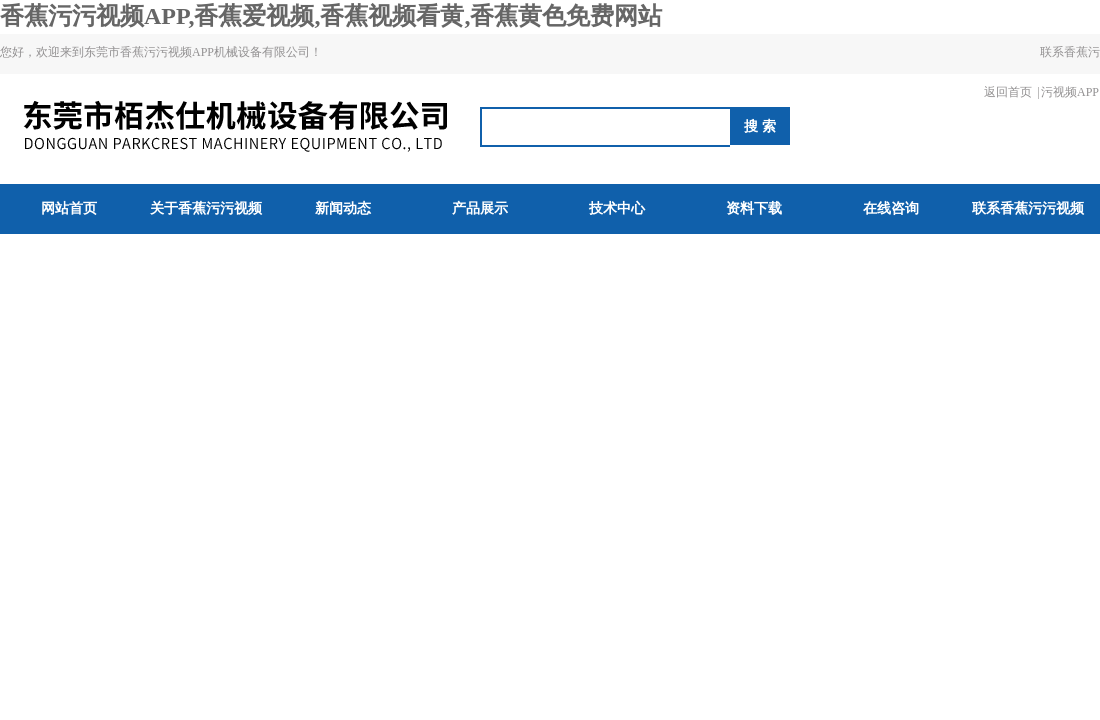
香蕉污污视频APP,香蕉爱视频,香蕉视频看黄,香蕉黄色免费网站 (331, 16)
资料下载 (754, 208)
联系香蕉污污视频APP (1070, 72)
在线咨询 (891, 208)
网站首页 (69, 208)
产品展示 (480, 208)
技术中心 (617, 208)
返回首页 (1008, 92)
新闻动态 (343, 208)
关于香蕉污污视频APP (206, 233)
